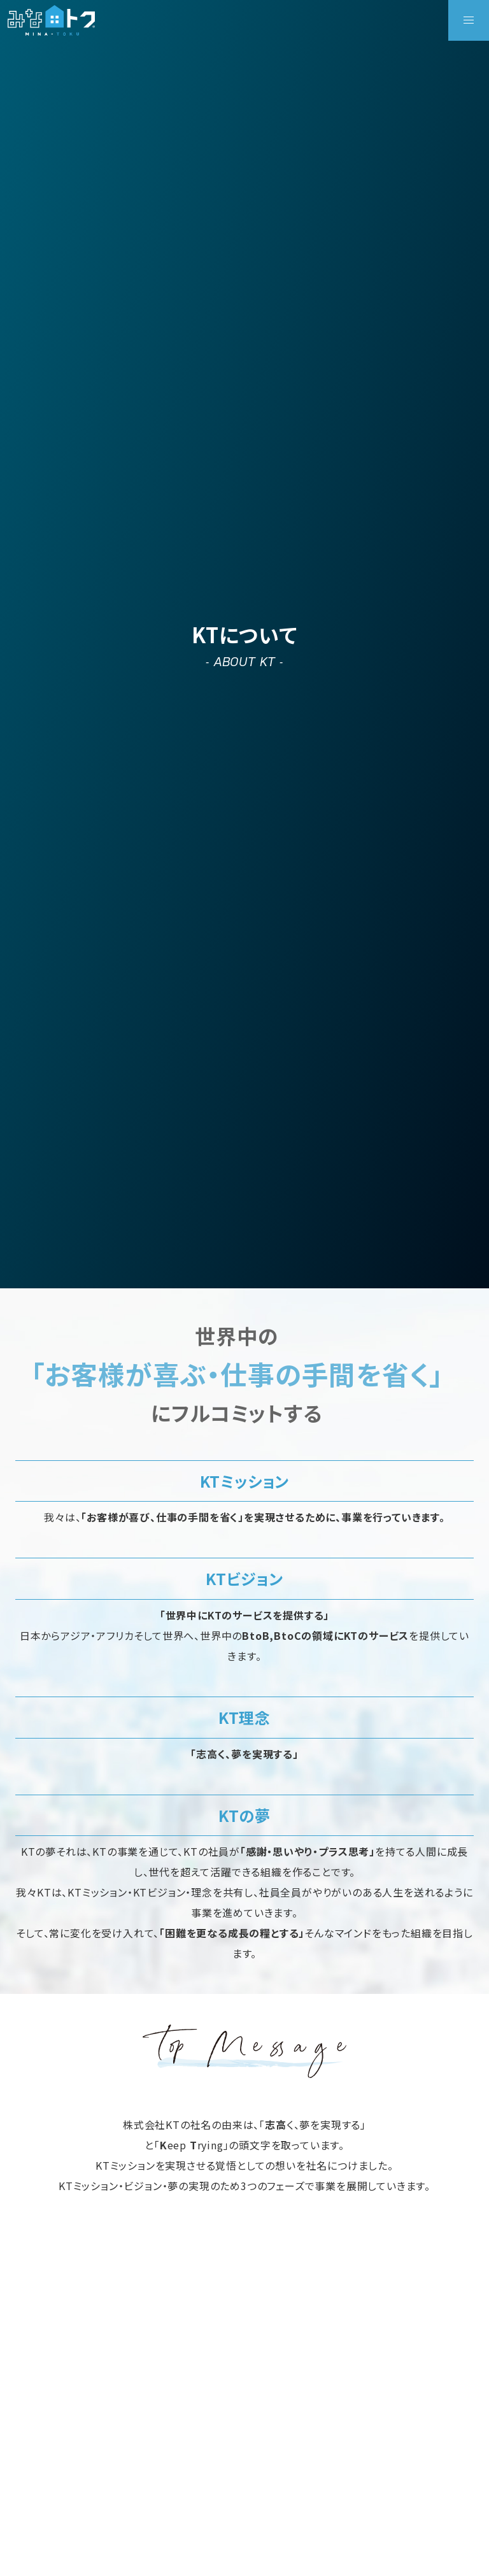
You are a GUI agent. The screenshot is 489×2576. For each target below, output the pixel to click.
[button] (468, 20)
